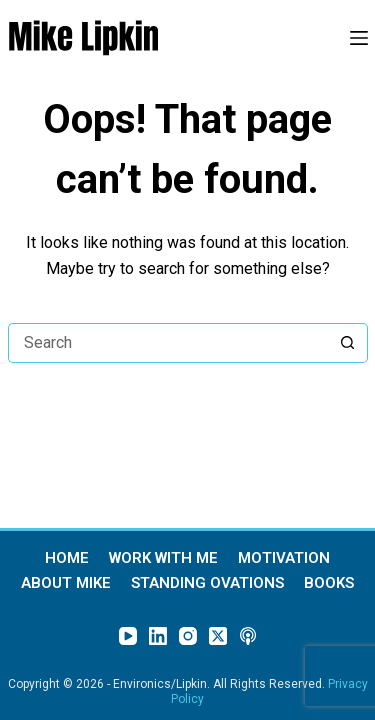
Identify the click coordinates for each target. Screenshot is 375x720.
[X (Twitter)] (218, 636)
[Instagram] (188, 636)
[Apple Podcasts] (248, 636)
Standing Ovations (207, 583)
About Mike (66, 583)
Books (329, 583)
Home (67, 558)
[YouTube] (128, 636)
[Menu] (359, 38)
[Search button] (348, 343)
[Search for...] (168, 343)
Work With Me (163, 558)
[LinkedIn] (158, 636)
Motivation (284, 558)
